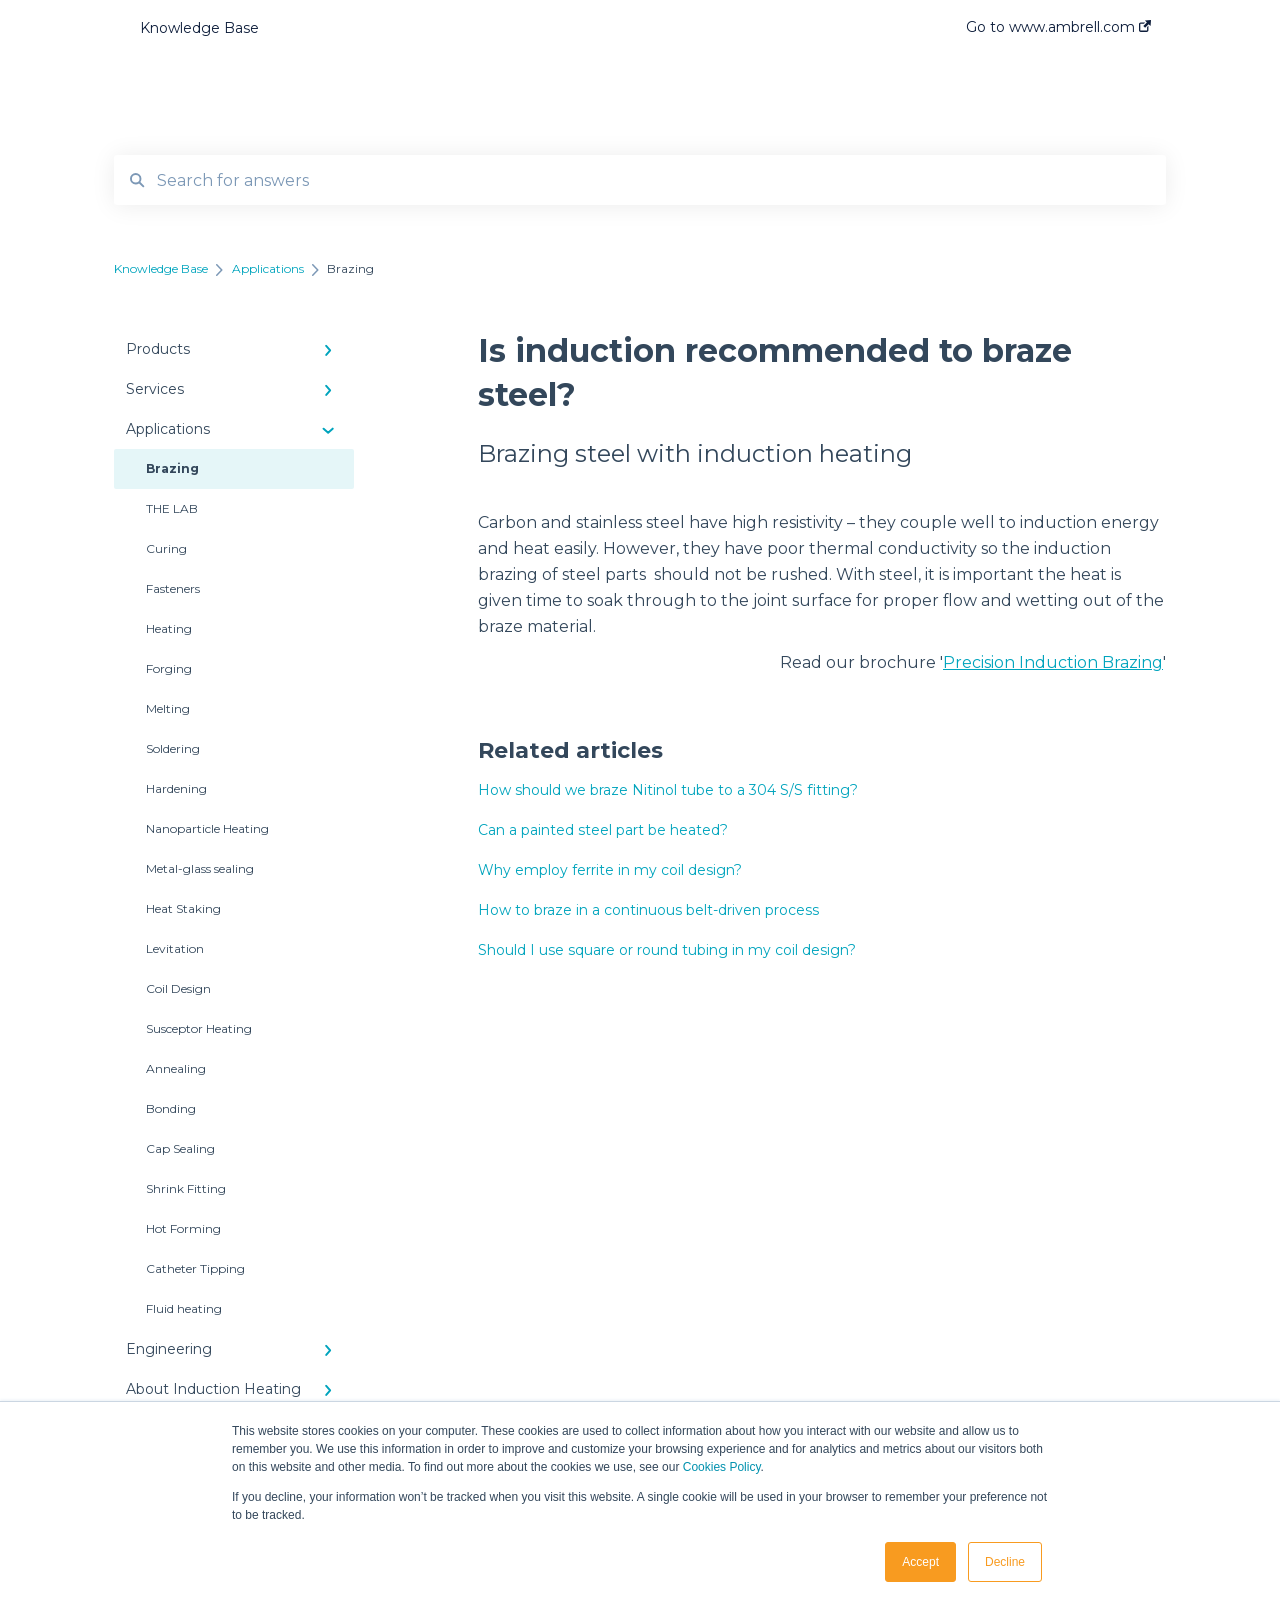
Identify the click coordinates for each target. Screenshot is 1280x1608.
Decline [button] (1005, 1562)
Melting (168, 708)
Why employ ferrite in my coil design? (610, 870)
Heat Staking (183, 908)
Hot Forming (183, 1228)
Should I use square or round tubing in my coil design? (667, 950)
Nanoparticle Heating (207, 828)
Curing (166, 548)
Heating (169, 628)
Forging (169, 668)
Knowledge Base (199, 28)
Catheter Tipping (195, 1268)
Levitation (175, 948)
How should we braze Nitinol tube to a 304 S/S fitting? (668, 790)
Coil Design (178, 988)
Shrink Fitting (186, 1188)
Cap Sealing (180, 1148)
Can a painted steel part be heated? (603, 830)
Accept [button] (920, 1562)
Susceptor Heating (199, 1028)
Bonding (171, 1108)
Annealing (176, 1068)
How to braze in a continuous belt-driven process (648, 910)
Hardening (176, 788)
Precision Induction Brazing (1053, 662)
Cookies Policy (722, 1467)
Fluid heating (184, 1308)
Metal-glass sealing (200, 868)
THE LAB (172, 508)
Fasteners (173, 588)
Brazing (172, 468)
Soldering (173, 748)
